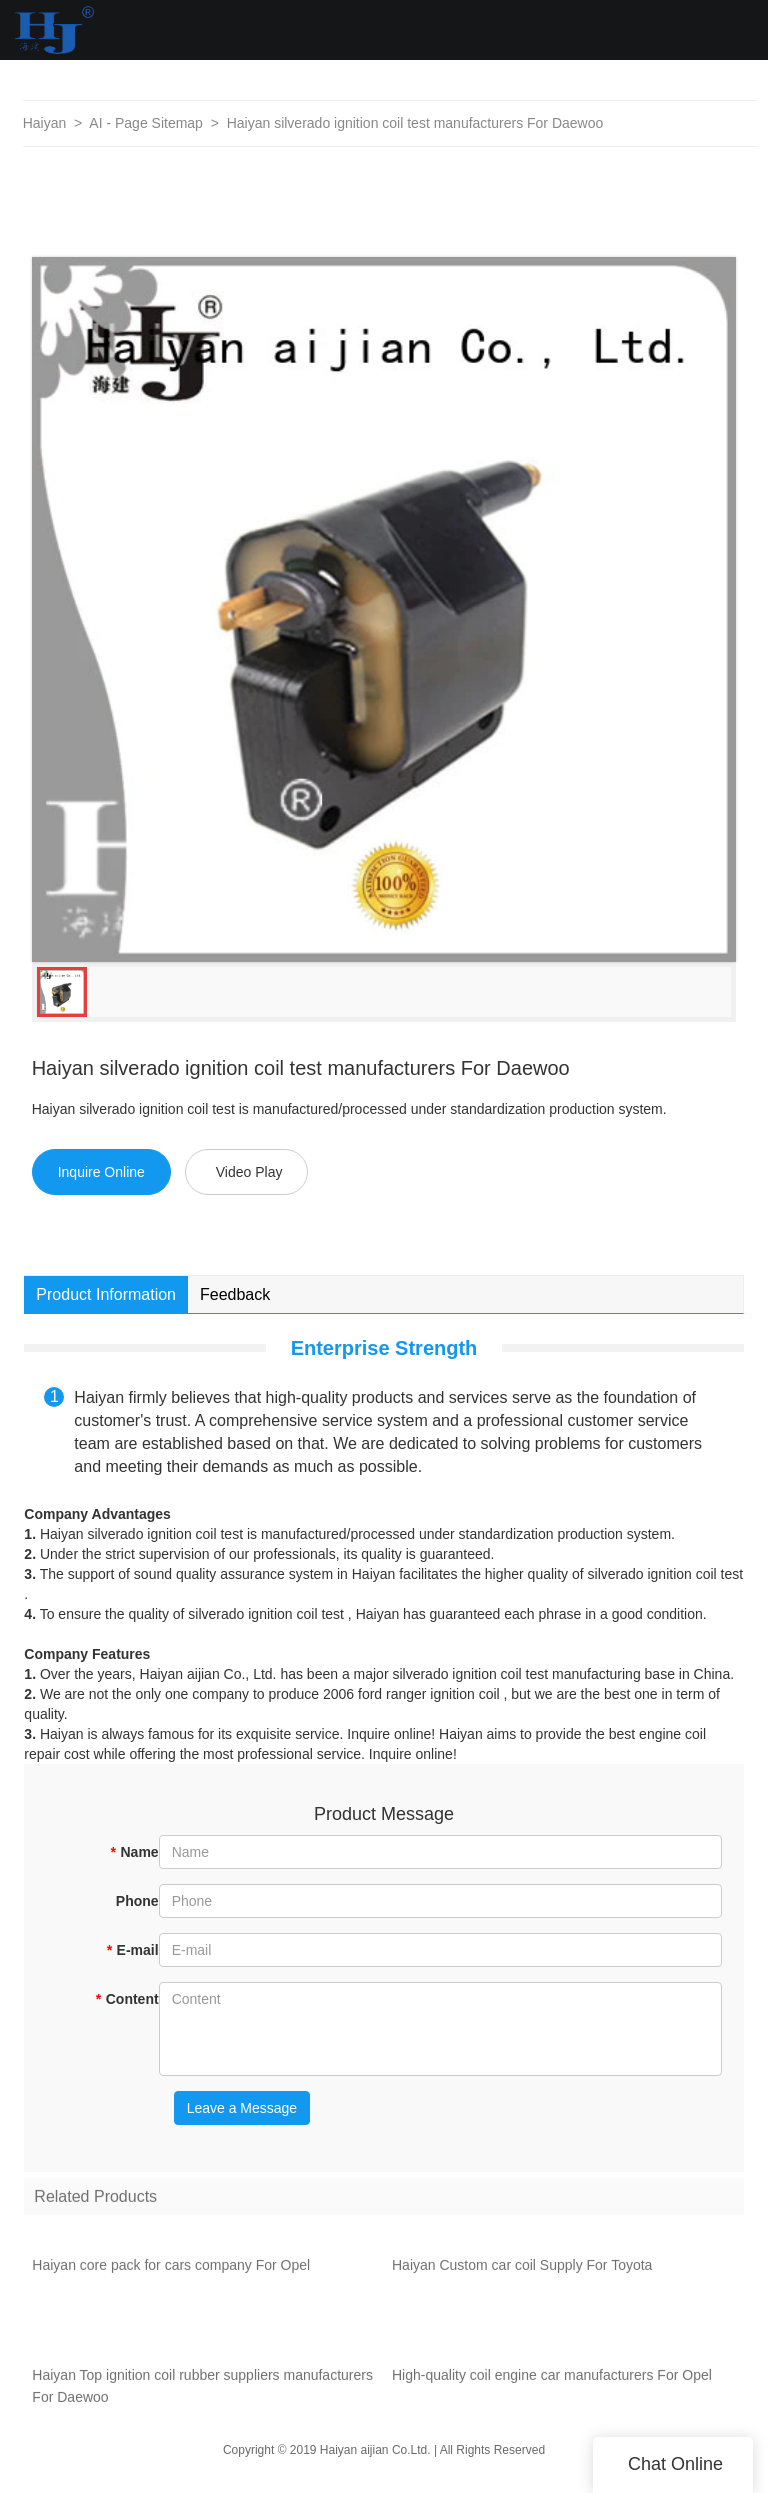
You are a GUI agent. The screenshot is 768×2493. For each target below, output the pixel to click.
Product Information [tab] (106, 1294)
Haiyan (45, 123)
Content (126, 1999)
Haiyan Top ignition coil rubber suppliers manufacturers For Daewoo (202, 2391)
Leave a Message (242, 2108)
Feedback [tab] (235, 1294)
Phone (137, 1901)
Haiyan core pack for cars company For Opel (171, 2270)
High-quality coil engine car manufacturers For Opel (552, 2380)
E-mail (132, 1950)
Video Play (249, 1172)
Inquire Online (101, 1172)
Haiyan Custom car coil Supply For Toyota (522, 2270)
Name (134, 1852)
